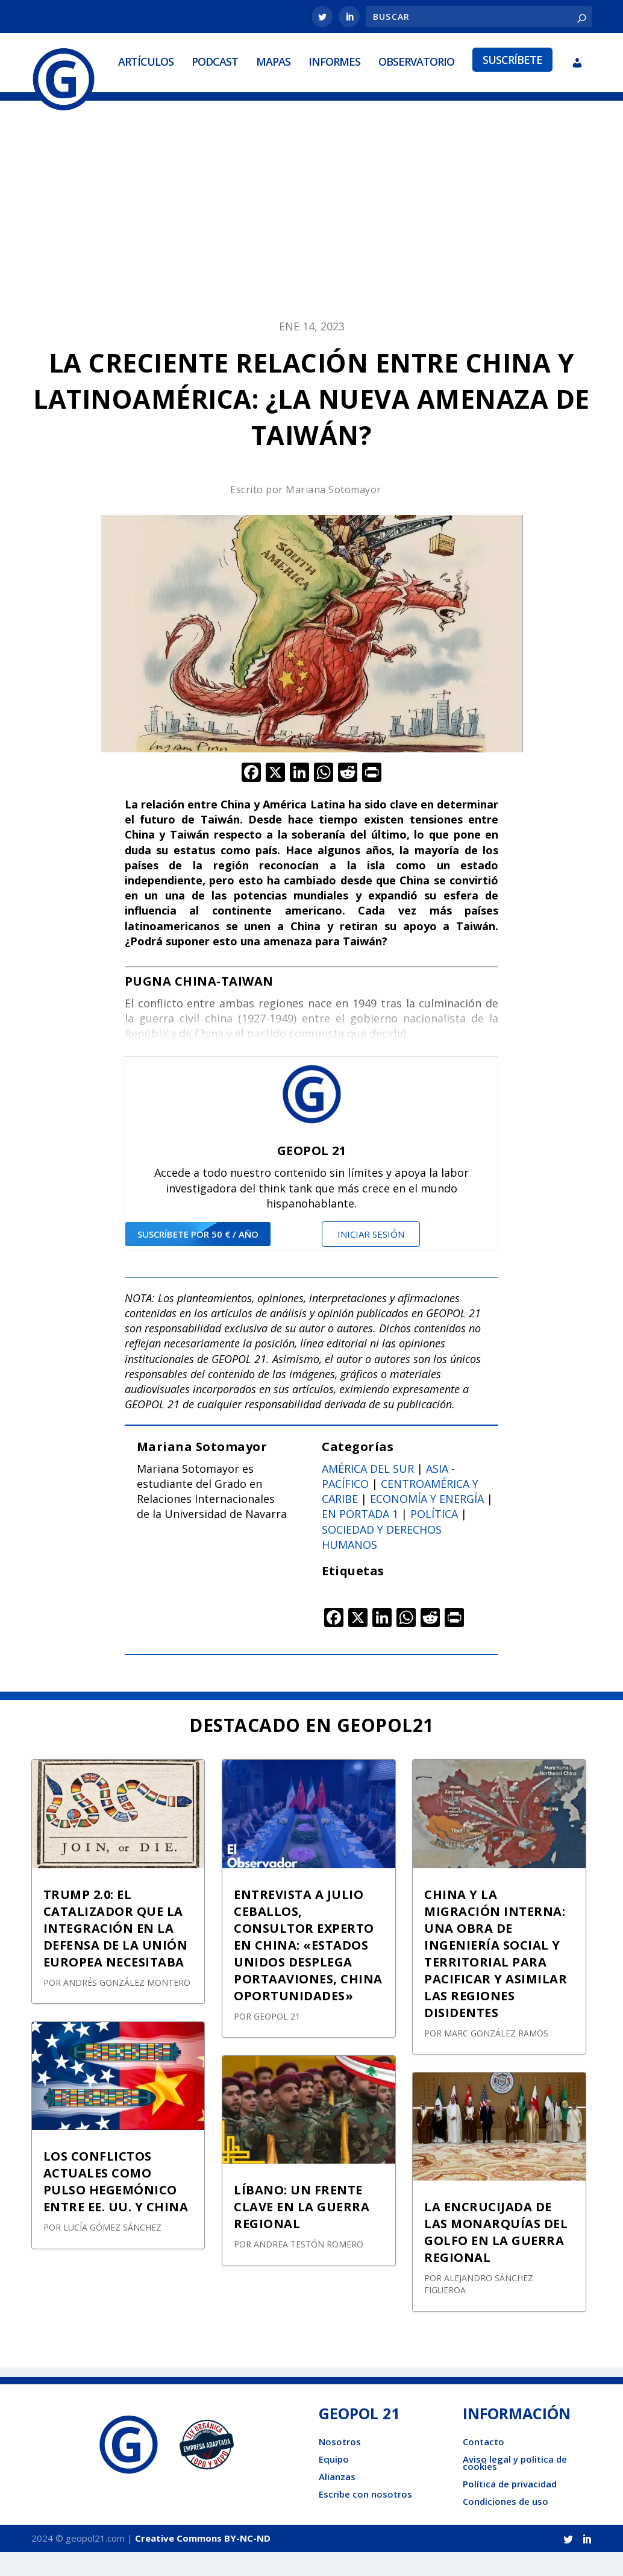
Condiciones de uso (505, 2525)
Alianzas (337, 2501)
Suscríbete (435, 98)
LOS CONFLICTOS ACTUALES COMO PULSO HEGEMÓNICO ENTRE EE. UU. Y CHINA (116, 2206)
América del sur (368, 1492)
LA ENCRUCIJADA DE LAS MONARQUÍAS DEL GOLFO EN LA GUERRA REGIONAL (496, 2256)
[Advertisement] (311, 240)
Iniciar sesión (370, 1258)
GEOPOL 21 (277, 2040)
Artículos (68, 100)
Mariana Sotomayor (333, 513)
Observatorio (339, 100)
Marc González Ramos (496, 2057)
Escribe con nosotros (365, 2518)
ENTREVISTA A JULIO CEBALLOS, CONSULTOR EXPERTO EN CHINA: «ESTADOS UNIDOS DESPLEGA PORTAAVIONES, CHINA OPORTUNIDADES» (308, 1969)
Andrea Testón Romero (308, 2269)
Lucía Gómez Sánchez (112, 2252)
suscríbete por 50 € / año (197, 1258)
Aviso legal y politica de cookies (515, 2486)
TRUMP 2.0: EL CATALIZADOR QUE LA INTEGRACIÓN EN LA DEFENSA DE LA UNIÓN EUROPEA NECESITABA (115, 1952)
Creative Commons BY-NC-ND (203, 2562)
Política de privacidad (510, 2508)
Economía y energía (427, 1523)
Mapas (195, 100)
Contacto (483, 2466)
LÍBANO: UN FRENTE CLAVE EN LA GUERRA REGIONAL (301, 2231)
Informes (257, 100)
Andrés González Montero (126, 2006)
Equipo (334, 2483)
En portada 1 (360, 1538)
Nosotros (340, 2466)
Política (434, 1538)
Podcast (137, 100)
